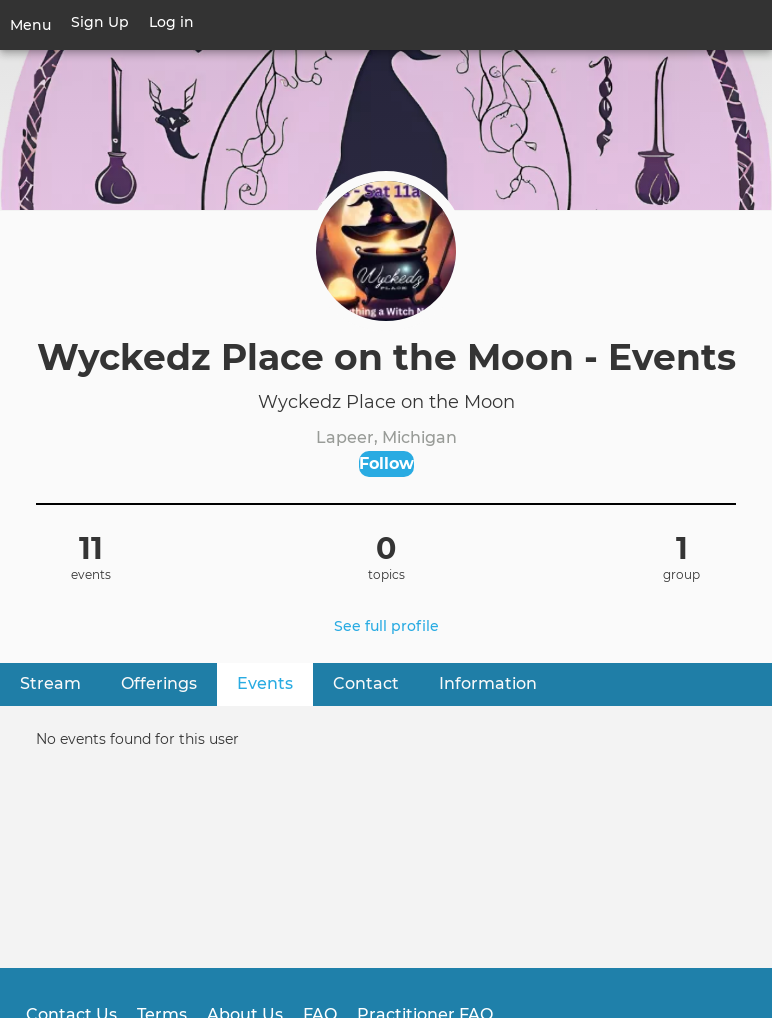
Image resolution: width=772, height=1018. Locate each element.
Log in (171, 22)
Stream (50, 683)
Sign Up (100, 22)
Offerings (159, 683)
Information (488, 683)
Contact (366, 683)
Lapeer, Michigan (386, 437)
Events (275, 682)
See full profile (386, 626)
